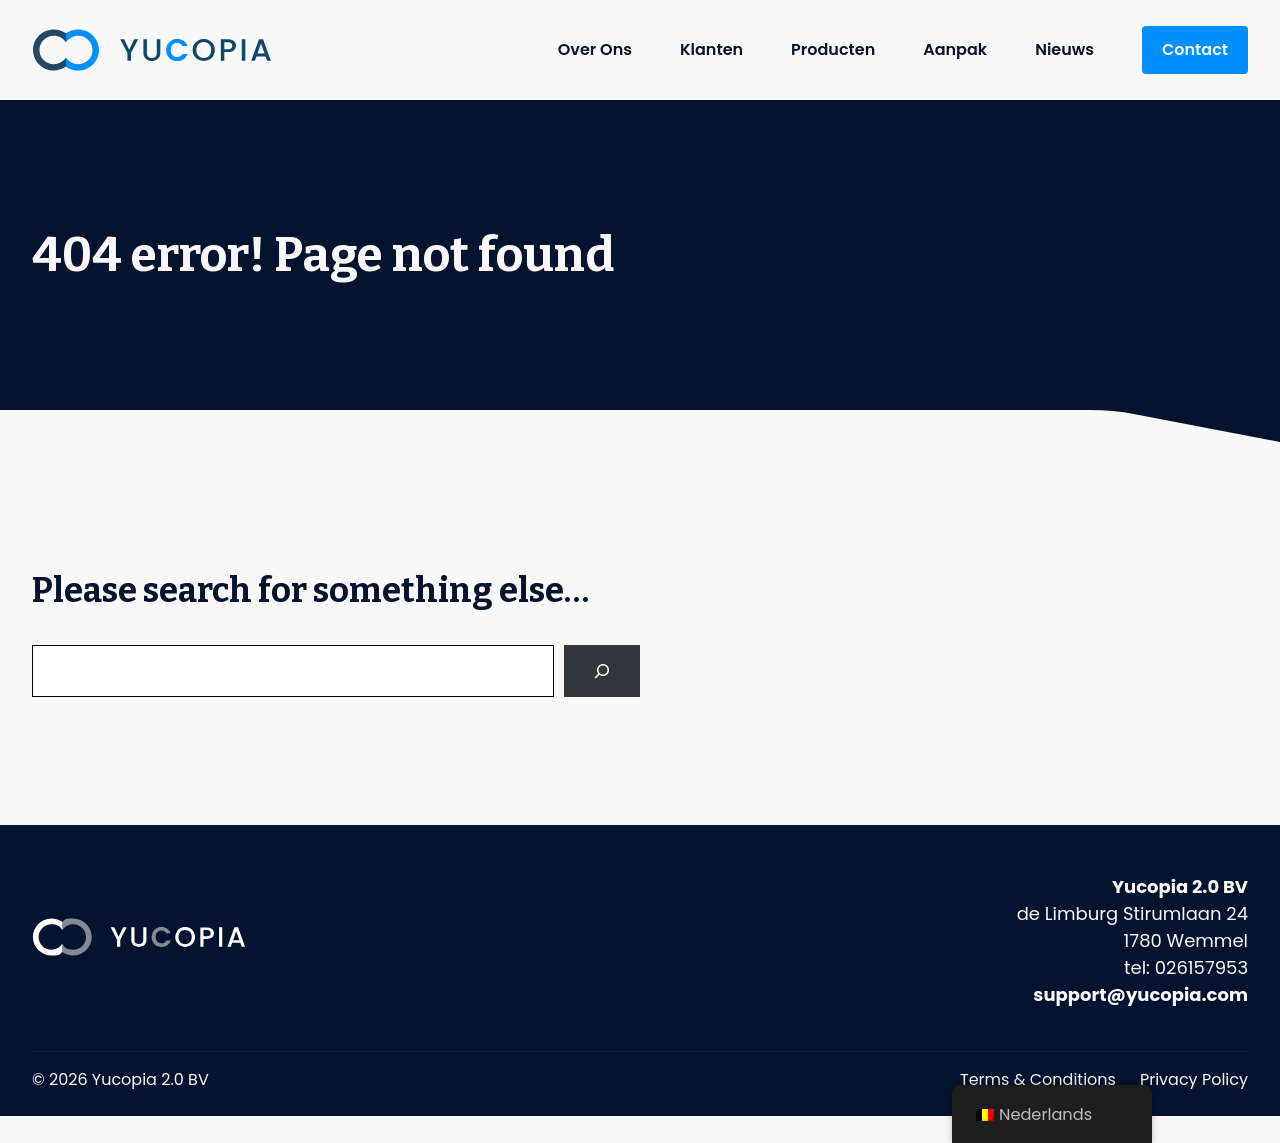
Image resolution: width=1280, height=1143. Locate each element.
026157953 (1201, 967)
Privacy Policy (1194, 1079)
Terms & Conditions (1038, 1079)
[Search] (602, 671)
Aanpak (955, 49)
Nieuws (1064, 49)
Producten (833, 49)
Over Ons (595, 49)
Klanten (711, 49)
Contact (1195, 49)
